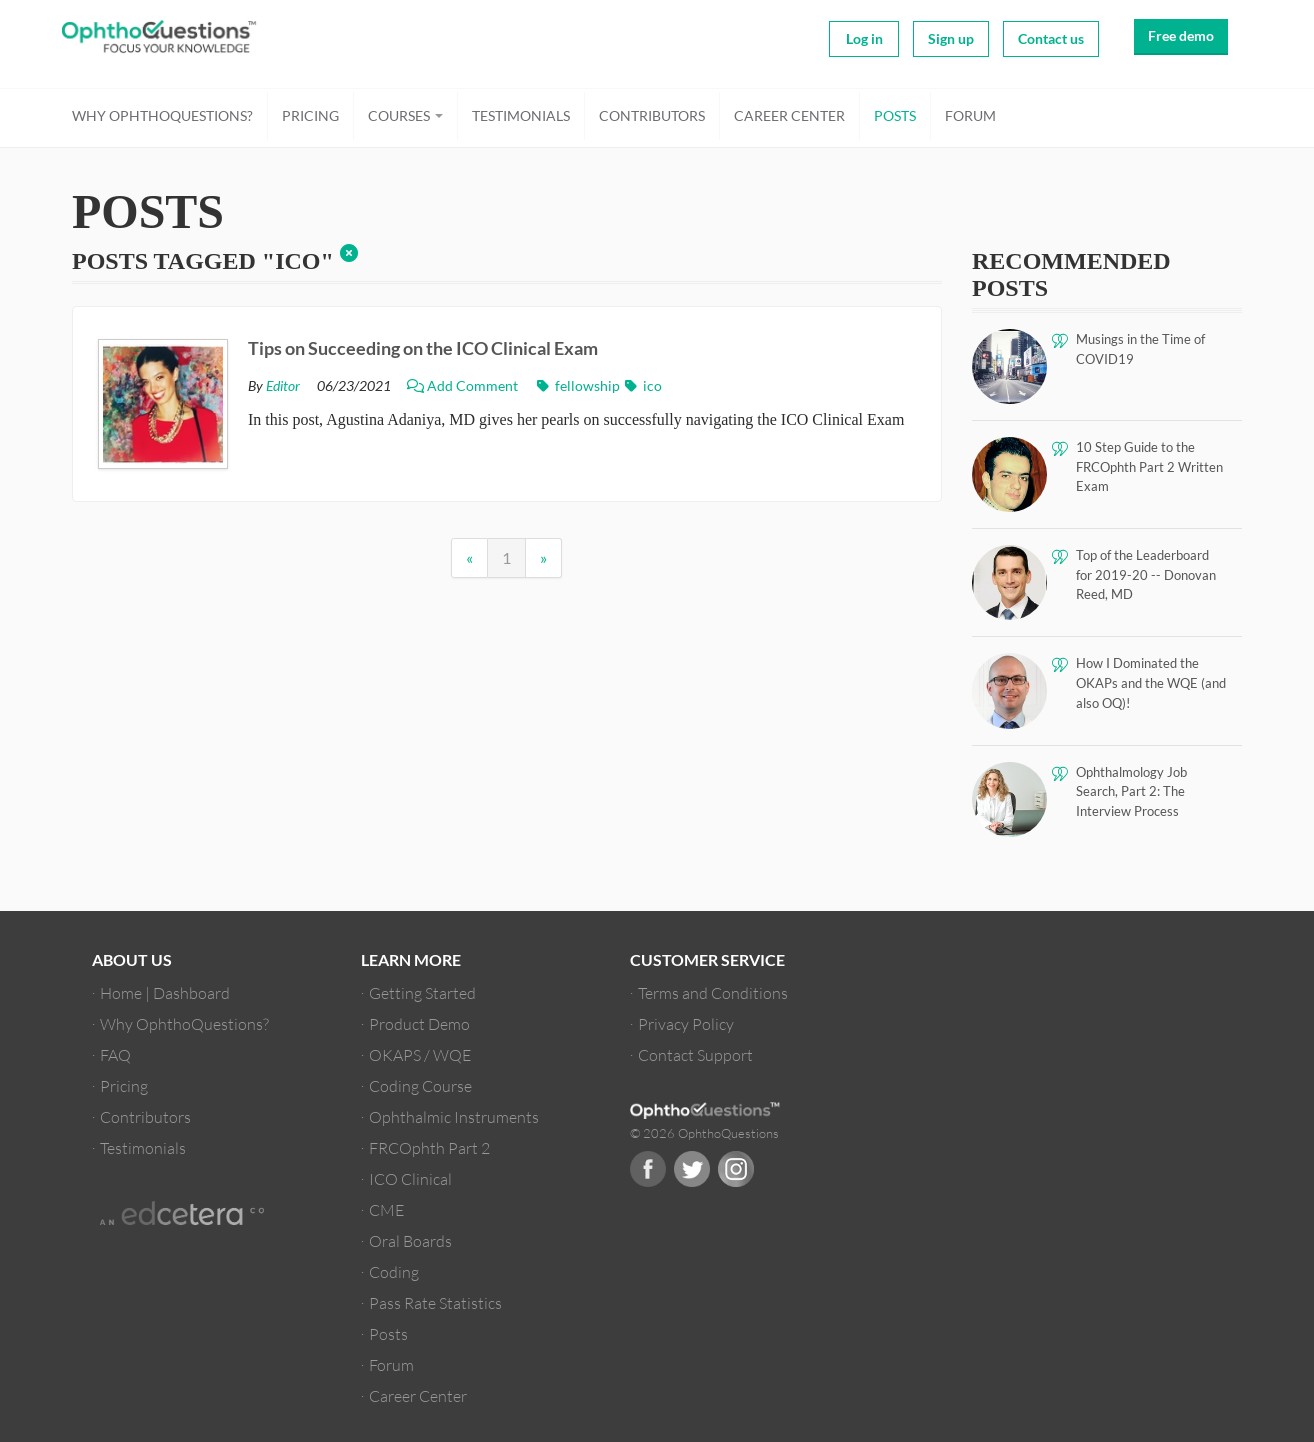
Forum (970, 115)
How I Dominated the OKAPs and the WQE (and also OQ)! (1151, 682)
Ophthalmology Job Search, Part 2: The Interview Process (1131, 791)
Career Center (789, 115)
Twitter (692, 1169)
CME (386, 1209)
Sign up (951, 38)
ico (642, 386)
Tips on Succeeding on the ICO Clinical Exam (423, 348)
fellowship (579, 386)
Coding (394, 1271)
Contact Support (695, 1054)
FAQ (115, 1054)
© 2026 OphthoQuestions (704, 1133)
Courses (405, 115)
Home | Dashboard (165, 992)
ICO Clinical (410, 1178)
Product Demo (419, 1023)
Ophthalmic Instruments (454, 1116)
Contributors (652, 115)
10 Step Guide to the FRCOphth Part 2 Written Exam (1149, 466)
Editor (283, 386)
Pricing (310, 115)
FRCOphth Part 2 (429, 1147)
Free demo (1181, 35)
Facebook (648, 1169)
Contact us (1051, 38)
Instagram (736, 1169)
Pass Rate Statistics (435, 1302)
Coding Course (420, 1085)
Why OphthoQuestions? (162, 115)
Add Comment (464, 386)
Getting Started (422, 992)
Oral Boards (410, 1240)
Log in (864, 38)
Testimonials (521, 115)
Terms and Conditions (713, 992)
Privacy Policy (686, 1023)
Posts (895, 115)
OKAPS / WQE (420, 1054)
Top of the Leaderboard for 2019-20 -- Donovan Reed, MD (1146, 574)
